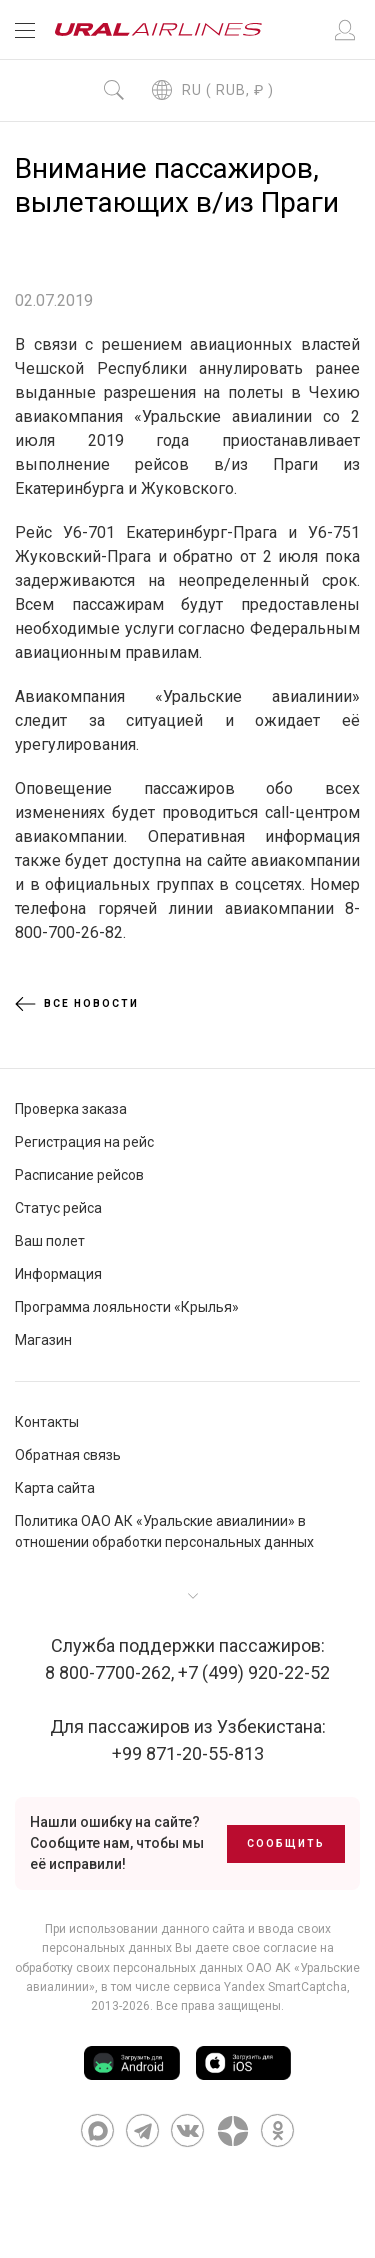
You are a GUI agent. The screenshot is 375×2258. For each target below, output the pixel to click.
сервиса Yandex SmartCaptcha (260, 1987)
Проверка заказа (71, 1109)
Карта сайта (55, 1488)
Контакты (47, 1422)
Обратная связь (68, 1455)
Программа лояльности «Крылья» (127, 1307)
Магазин (43, 1340)
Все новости (77, 1004)
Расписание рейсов (79, 1175)
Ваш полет (50, 1241)
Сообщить (286, 1843)
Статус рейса (58, 1208)
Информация (58, 1274)
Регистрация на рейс (84, 1142)
